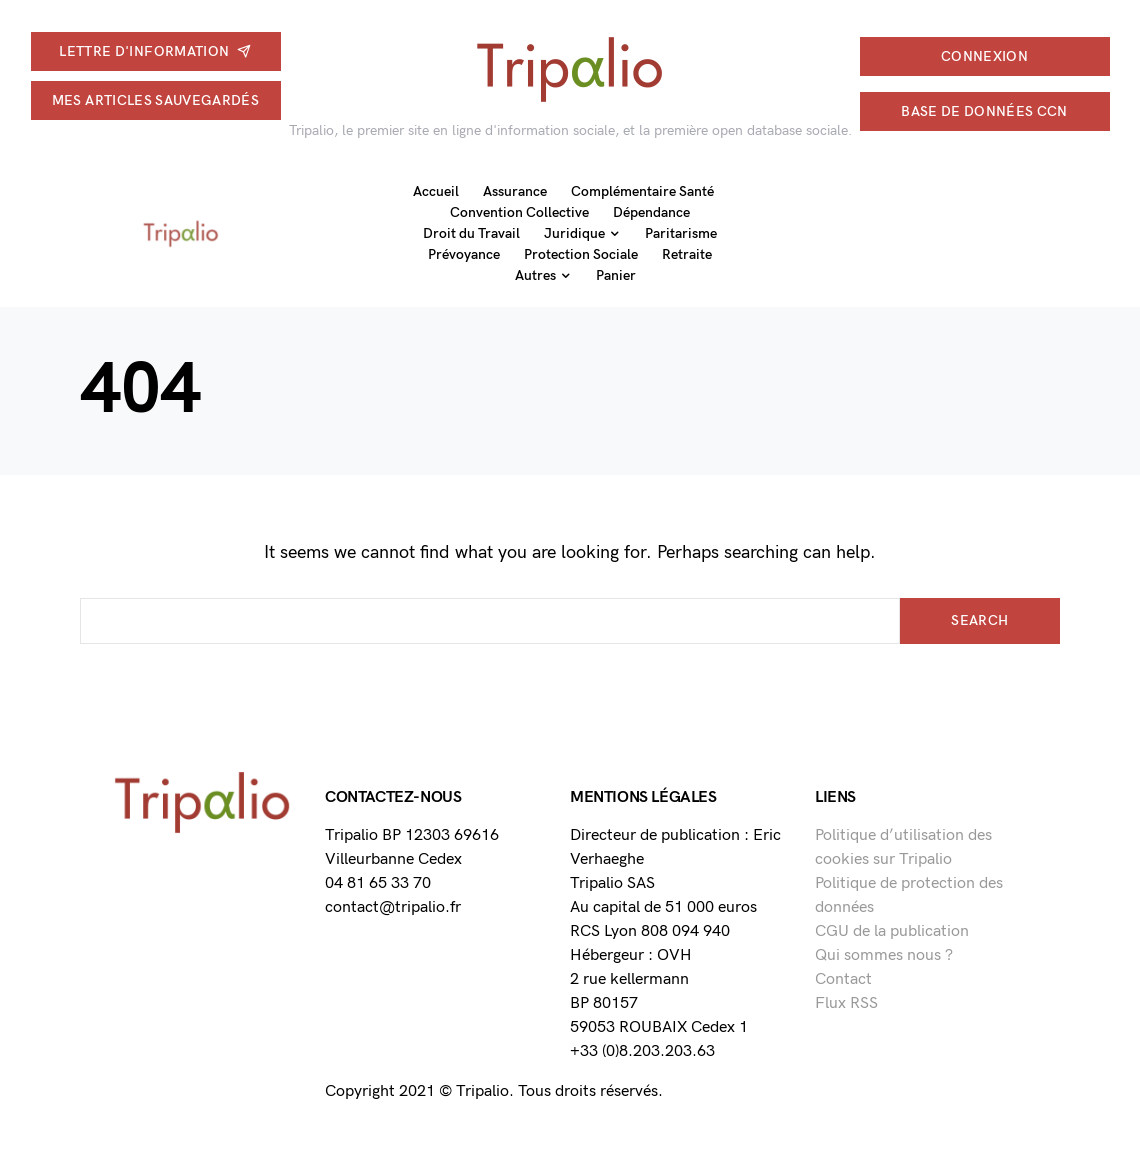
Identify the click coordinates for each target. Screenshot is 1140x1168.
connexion (984, 56)
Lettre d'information (155, 51)
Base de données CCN (984, 111)
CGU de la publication (892, 931)
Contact (843, 979)
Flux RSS (846, 1003)
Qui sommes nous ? (884, 955)
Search (979, 620)
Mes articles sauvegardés (155, 100)
